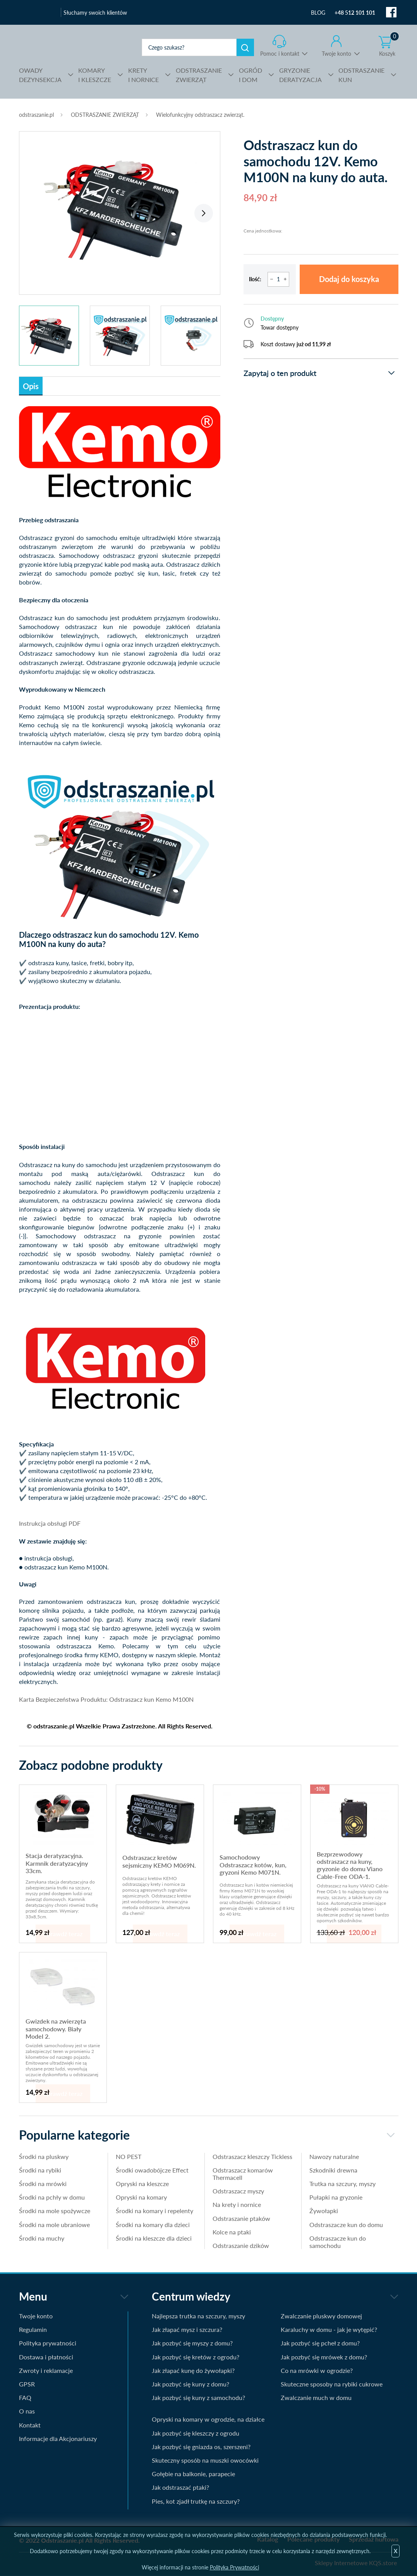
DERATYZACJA (300, 74)
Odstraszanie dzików (241, 2245)
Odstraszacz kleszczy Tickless (252, 2156)
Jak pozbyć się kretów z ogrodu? (195, 2357)
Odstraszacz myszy (238, 2191)
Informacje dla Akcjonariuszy (58, 2438)
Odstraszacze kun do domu (346, 2224)
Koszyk (388, 46)
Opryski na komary (141, 2197)
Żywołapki (323, 2210)
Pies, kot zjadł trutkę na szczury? (196, 2501)
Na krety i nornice (237, 2204)
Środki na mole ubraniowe (54, 2224)
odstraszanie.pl (72, 47)
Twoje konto (336, 53)
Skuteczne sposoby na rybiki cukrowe (332, 2384)
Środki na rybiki (40, 2170)
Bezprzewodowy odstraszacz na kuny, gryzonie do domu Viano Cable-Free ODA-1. (350, 1865)
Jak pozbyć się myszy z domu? (192, 2343)
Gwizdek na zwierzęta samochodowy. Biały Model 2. (56, 2028)
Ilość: (255, 279)
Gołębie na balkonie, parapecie (193, 2473)
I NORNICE (143, 74)
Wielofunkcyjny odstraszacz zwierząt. (200, 114)
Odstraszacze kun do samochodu (337, 2241)
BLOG (318, 12)
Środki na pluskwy (44, 2156)
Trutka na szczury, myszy (342, 2183)
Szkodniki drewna (333, 2170)
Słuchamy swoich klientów (95, 12)
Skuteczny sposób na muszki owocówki (205, 2460)
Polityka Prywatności (234, 2567)
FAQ (25, 2397)
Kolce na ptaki (232, 2232)
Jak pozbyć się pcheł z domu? (320, 2343)
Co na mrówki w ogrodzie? (317, 2370)
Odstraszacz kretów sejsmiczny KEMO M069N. (159, 1861)
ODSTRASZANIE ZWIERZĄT (105, 114)
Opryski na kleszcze (142, 2183)
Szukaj (245, 47)
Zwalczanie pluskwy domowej (321, 2316)
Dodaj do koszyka (349, 279)
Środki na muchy (41, 2238)
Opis (31, 386)
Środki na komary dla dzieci (153, 2224)
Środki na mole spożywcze (54, 2210)
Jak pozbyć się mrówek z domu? (324, 2357)
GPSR (27, 2384)
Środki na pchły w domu (52, 2197)
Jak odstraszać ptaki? (180, 2487)
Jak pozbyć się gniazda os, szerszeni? (201, 2446)
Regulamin (33, 2329)
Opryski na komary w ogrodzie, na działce (208, 2419)
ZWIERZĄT (199, 74)
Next (203, 213)
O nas (27, 2411)
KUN (361, 74)
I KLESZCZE (94, 74)
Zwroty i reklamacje (46, 2370)
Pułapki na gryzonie (335, 2197)
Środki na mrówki (43, 2183)
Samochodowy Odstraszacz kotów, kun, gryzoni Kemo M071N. (253, 1864)
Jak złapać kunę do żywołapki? (193, 2370)
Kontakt (30, 2425)
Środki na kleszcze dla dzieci (154, 2238)
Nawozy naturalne (334, 2156)
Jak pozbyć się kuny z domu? (190, 2384)
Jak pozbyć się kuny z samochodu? (198, 2397)
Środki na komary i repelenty (154, 2210)
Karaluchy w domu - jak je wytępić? (329, 2329)
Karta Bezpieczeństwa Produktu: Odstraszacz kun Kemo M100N (106, 1699)
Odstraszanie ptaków (241, 2218)
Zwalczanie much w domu (316, 2397)
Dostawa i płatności (46, 2357)
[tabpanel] (119, 209)
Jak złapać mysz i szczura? (187, 2329)
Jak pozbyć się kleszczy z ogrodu (195, 2433)
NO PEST (128, 2156)
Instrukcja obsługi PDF (50, 1523)
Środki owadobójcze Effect (152, 2170)
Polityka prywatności (47, 2343)
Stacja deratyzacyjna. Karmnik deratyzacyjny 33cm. (57, 1863)
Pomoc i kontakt (279, 53)
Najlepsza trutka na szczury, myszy (198, 2316)
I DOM (250, 74)
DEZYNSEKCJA (40, 74)
